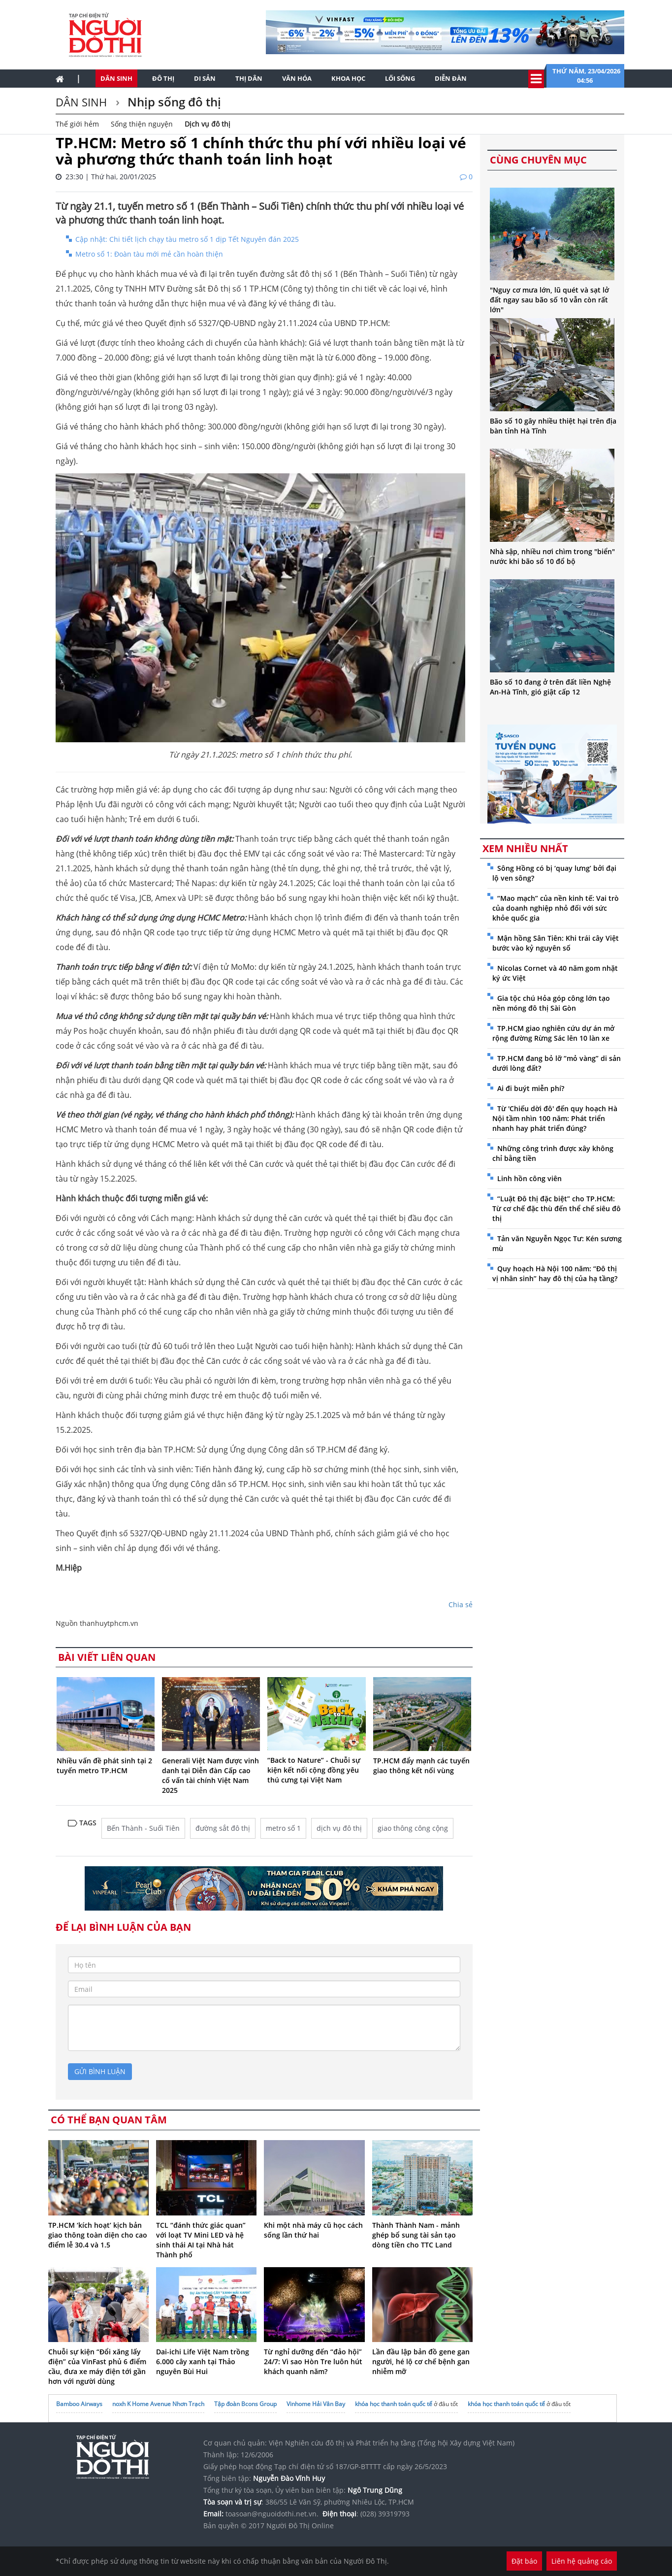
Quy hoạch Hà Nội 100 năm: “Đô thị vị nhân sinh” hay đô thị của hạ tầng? (554, 1273)
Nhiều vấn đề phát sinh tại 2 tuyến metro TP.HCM (104, 1765)
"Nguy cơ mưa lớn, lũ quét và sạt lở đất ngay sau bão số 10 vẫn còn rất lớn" (549, 299)
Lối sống (400, 78)
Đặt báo (524, 2561)
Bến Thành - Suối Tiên (143, 1828)
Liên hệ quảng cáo (581, 2561)
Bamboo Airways (79, 2404)
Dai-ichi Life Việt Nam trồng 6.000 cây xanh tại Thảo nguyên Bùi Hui (202, 2361)
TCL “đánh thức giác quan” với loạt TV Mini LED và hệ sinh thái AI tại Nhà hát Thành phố (201, 2239)
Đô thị (163, 78)
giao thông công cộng (413, 1828)
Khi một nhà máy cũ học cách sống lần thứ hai (313, 2230)
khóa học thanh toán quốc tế (393, 2404)
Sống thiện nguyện (142, 124)
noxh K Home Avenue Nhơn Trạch (158, 2404)
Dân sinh (116, 78)
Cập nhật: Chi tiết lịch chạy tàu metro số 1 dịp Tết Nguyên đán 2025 (187, 239)
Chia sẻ (460, 1604)
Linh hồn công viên (529, 1178)
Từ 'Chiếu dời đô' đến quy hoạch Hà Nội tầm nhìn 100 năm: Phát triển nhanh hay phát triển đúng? (554, 1118)
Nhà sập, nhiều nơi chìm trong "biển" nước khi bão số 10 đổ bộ (552, 556)
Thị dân (248, 78)
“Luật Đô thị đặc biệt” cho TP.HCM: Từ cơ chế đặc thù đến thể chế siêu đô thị (556, 1208)
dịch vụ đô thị (339, 1828)
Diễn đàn (451, 78)
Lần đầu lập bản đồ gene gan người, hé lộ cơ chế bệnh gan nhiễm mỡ (421, 2361)
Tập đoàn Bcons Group (245, 2404)
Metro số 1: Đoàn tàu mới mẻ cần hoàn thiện (149, 254)
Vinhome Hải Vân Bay (316, 2404)
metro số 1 (283, 1828)
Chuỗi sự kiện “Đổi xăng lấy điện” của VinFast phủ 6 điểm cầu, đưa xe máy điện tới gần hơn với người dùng (97, 2366)
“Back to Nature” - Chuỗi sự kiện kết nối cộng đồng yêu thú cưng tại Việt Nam (313, 1769)
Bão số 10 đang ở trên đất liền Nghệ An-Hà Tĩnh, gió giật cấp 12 (550, 686)
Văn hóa (297, 78)
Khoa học (348, 78)
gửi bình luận (100, 2071)
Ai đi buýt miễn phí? (530, 1088)
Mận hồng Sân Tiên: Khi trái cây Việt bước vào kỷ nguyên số (555, 943)
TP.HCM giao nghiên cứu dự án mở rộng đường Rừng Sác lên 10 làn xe (553, 1033)
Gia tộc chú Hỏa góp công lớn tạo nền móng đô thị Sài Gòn (551, 1003)
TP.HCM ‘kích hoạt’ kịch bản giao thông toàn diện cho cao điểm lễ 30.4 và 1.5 (97, 2234)
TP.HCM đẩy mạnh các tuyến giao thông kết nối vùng (421, 1765)
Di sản (205, 78)
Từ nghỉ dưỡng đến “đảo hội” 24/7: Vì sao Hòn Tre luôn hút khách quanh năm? (313, 2361)
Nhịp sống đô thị (173, 102)
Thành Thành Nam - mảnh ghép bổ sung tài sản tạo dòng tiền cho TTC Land (416, 2234)
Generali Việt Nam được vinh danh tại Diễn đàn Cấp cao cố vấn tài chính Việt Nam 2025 (210, 1775)
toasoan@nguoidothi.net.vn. (272, 2513)
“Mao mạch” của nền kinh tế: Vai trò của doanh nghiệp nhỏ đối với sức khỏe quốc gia (555, 908)
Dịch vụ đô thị (207, 124)
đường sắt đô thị (222, 1828)
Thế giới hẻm (77, 124)
